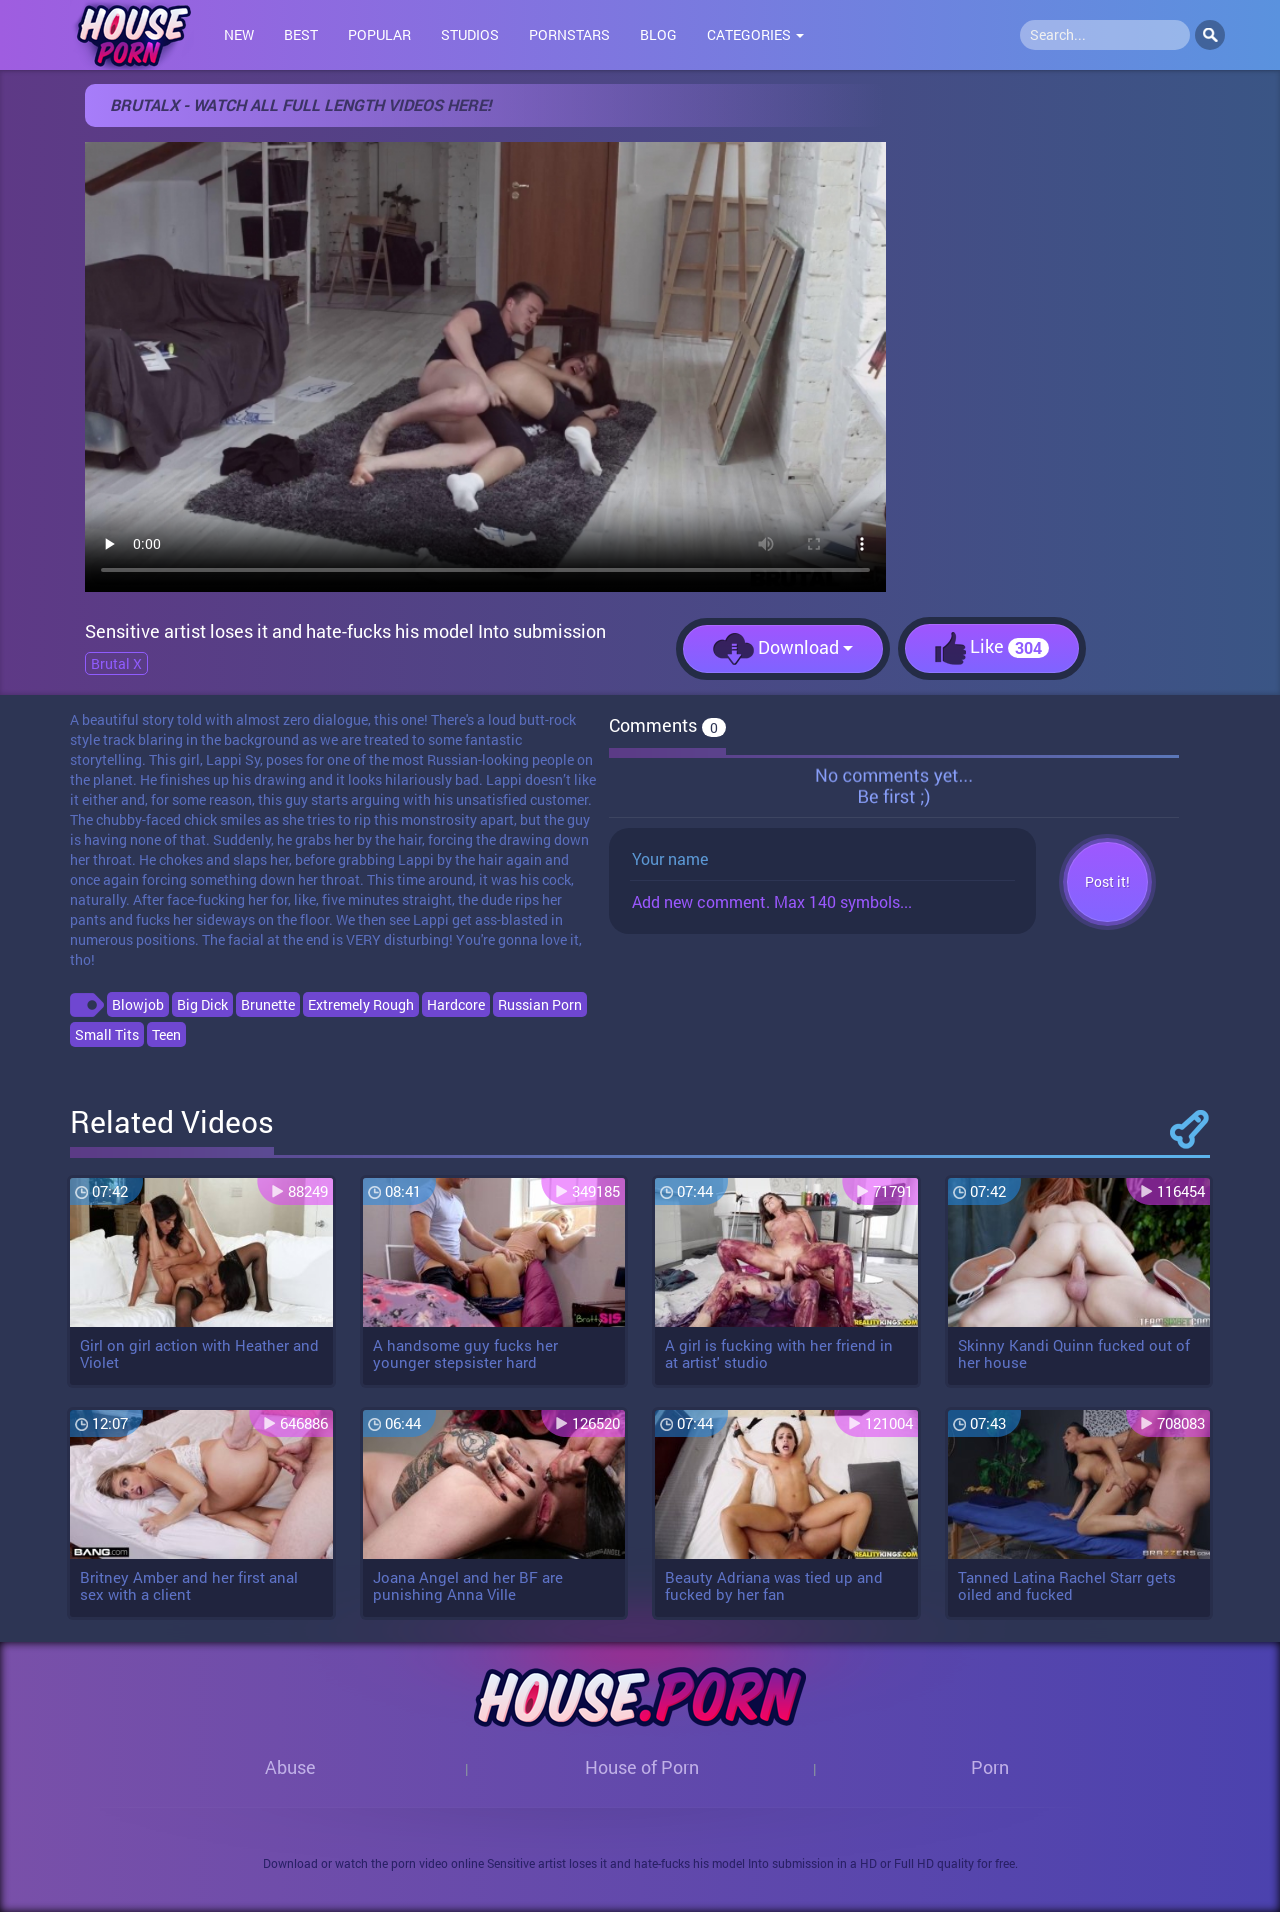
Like (992, 648)
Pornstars (569, 34)
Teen (166, 1034)
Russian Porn (540, 1004)
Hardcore (456, 1004)
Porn (990, 1767)
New (239, 34)
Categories (755, 34)
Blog (658, 34)
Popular (379, 34)
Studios (470, 34)
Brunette (268, 1004)
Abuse (290, 1767)
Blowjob (138, 1004)
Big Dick (202, 1004)
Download (783, 649)
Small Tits (107, 1034)
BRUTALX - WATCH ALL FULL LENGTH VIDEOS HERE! (300, 104)
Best (301, 34)
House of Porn (642, 1767)
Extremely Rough (361, 1004)
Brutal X (116, 663)
